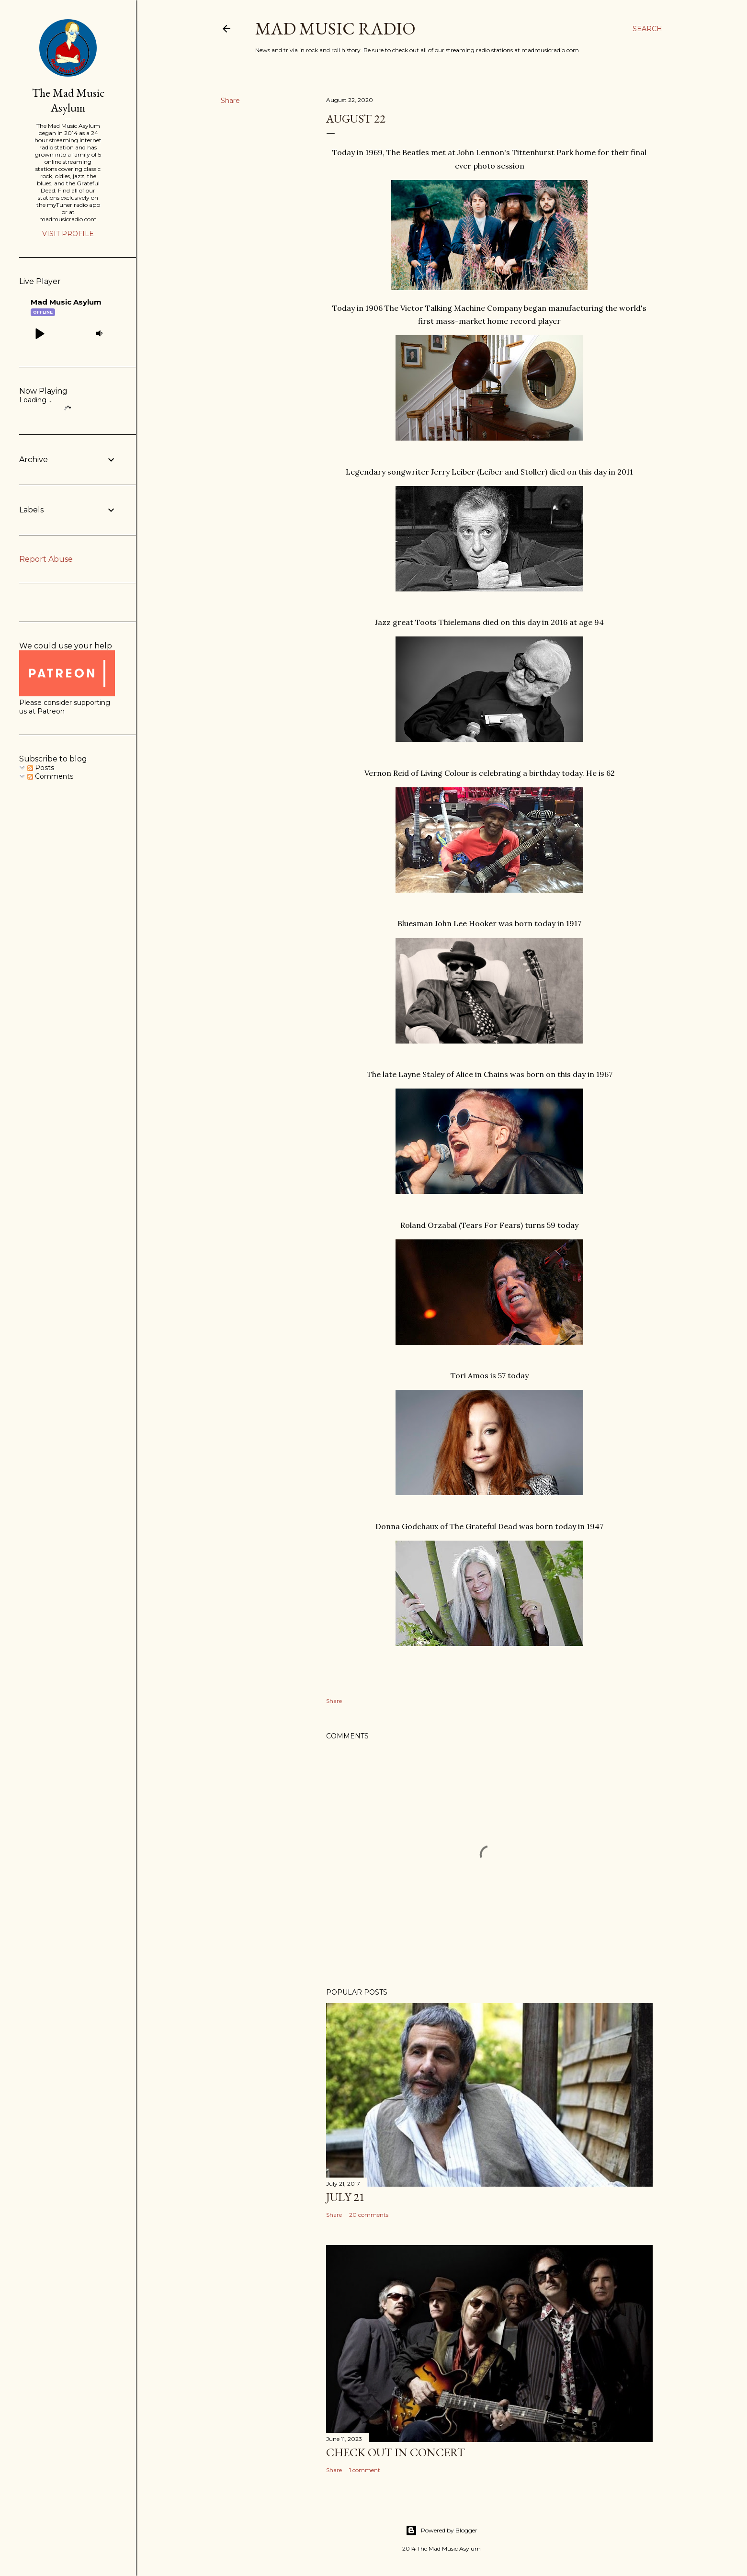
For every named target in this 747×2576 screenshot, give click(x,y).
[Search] (647, 28)
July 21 (345, 2197)
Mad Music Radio (335, 28)
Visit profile (68, 233)
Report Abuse (46, 559)
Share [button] (230, 100)
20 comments (368, 2214)
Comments (50, 776)
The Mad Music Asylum (68, 100)
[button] (39, 333)
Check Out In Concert (395, 2452)
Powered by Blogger (441, 2530)
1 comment (364, 2470)
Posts (40, 767)
